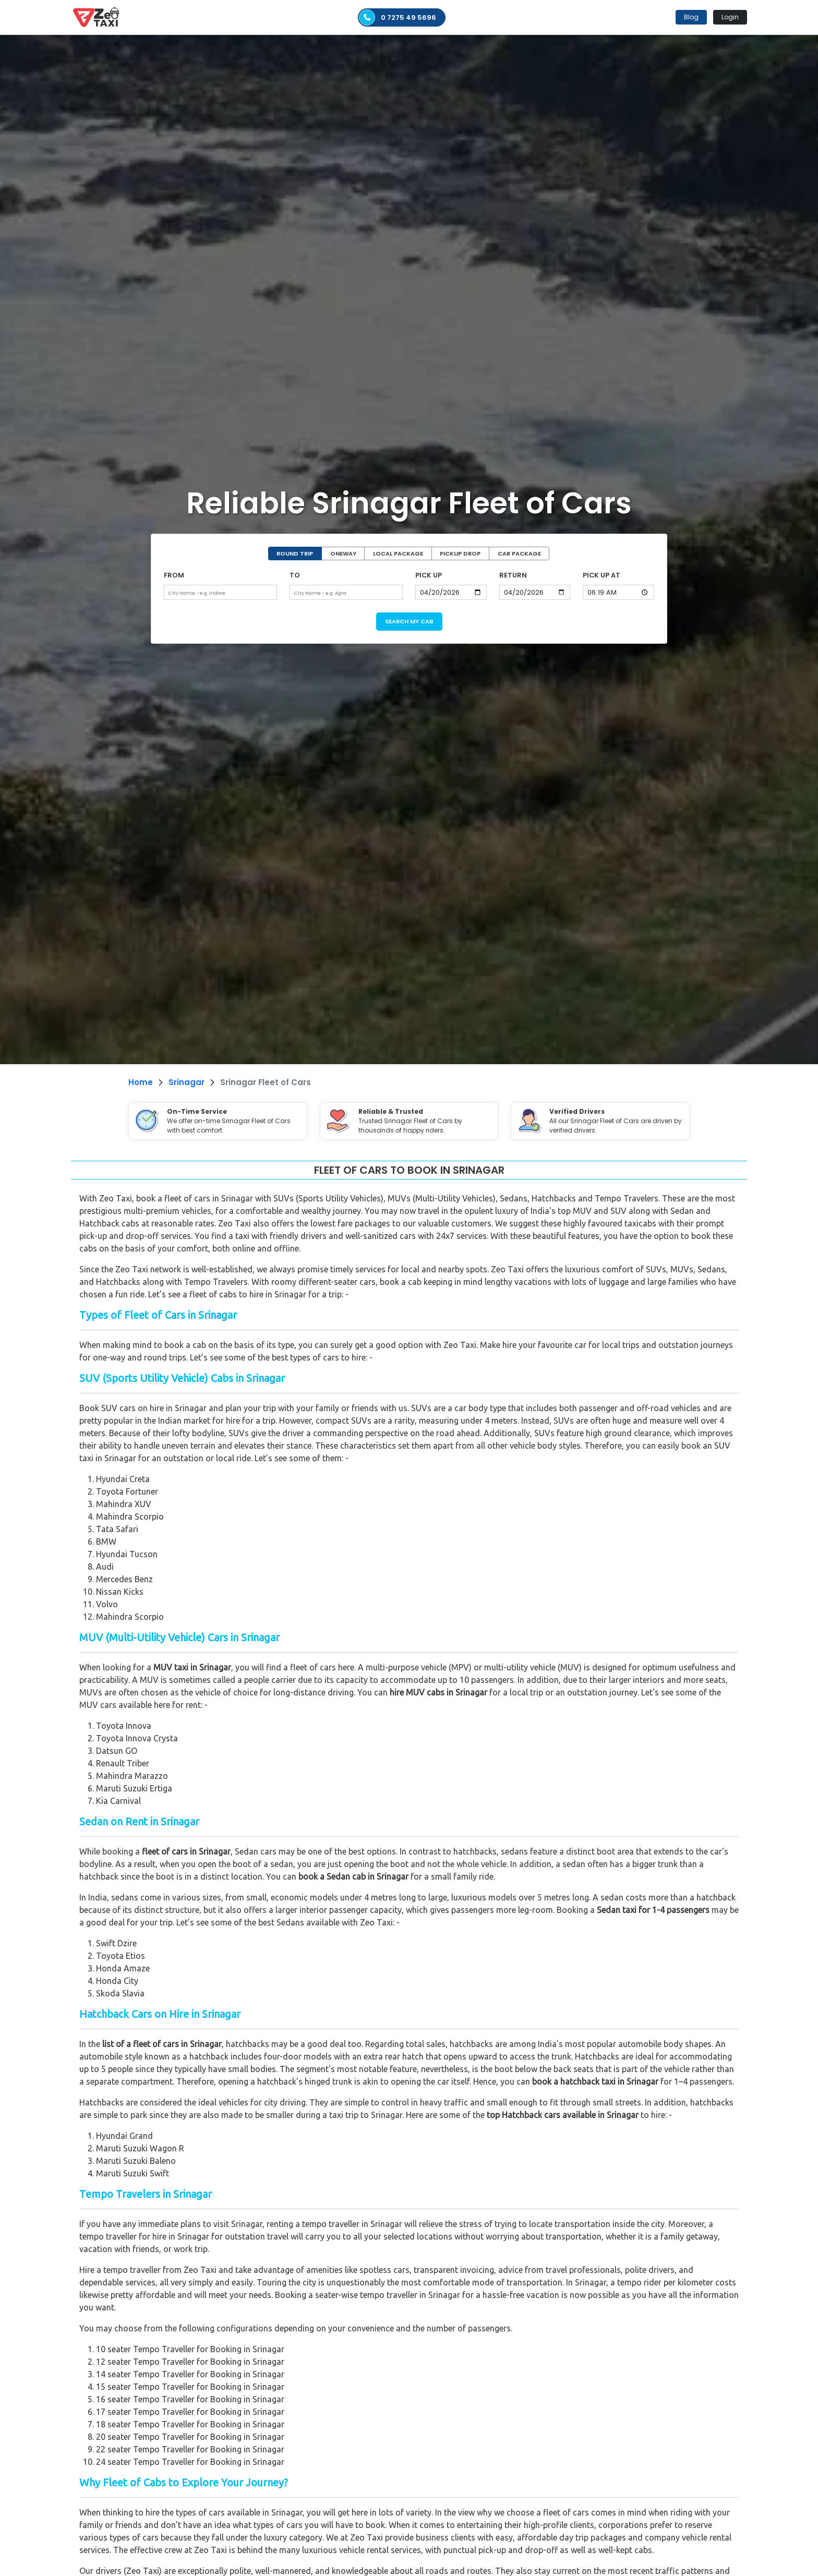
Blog (691, 17)
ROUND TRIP (294, 553)
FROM (174, 575)
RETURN (513, 575)
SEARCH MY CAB (409, 621)
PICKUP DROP (460, 553)
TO (295, 575)
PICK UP (428, 575)
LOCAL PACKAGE (398, 553)
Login (730, 17)
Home (140, 1082)
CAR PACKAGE (519, 553)
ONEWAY (343, 553)
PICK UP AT (601, 575)
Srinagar (186, 1082)
